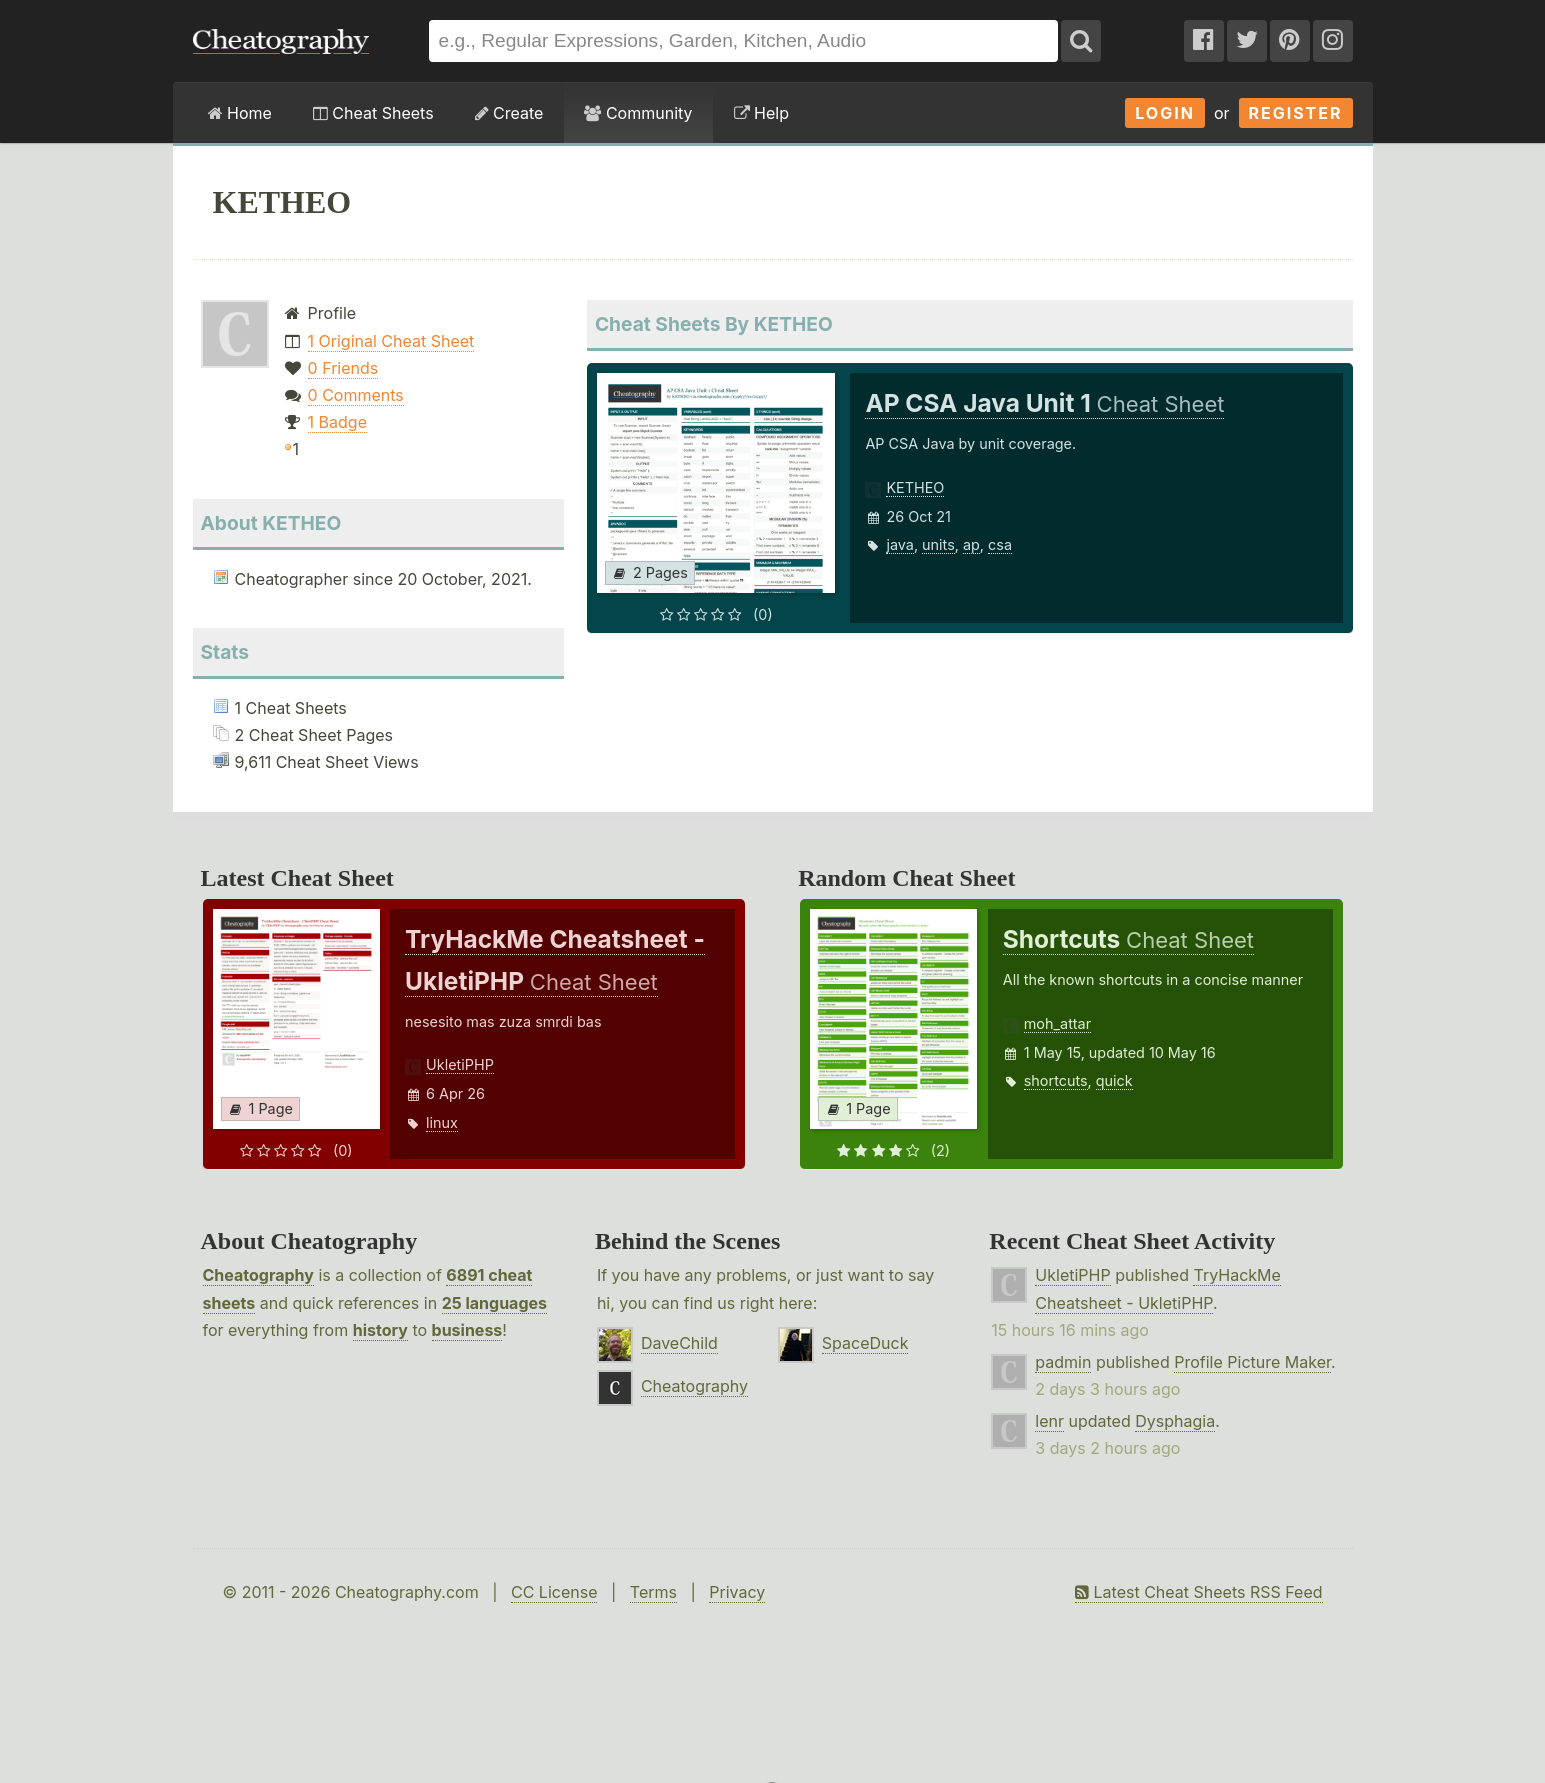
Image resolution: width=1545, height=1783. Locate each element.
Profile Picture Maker (1252, 1362)
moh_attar (1057, 1023)
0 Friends (343, 368)
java (899, 544)
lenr (1049, 1421)
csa (1000, 544)
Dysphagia (1175, 1421)
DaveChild (679, 1343)
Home (240, 113)
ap (971, 544)
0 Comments (356, 395)
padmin (1063, 1362)
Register (1296, 113)
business (467, 1330)
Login (1165, 113)
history (380, 1330)
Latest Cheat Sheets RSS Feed (1198, 1592)
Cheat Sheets (373, 113)
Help (761, 113)
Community (638, 113)
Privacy (737, 1592)
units (938, 544)
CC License (554, 1592)
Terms (653, 1592)
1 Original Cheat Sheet (391, 341)
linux (442, 1122)
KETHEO (915, 487)
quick (1114, 1080)
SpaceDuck (865, 1343)
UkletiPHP (460, 1064)
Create (509, 113)
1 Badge (337, 422)
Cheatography (258, 1275)
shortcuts (1056, 1080)
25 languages (494, 1303)
